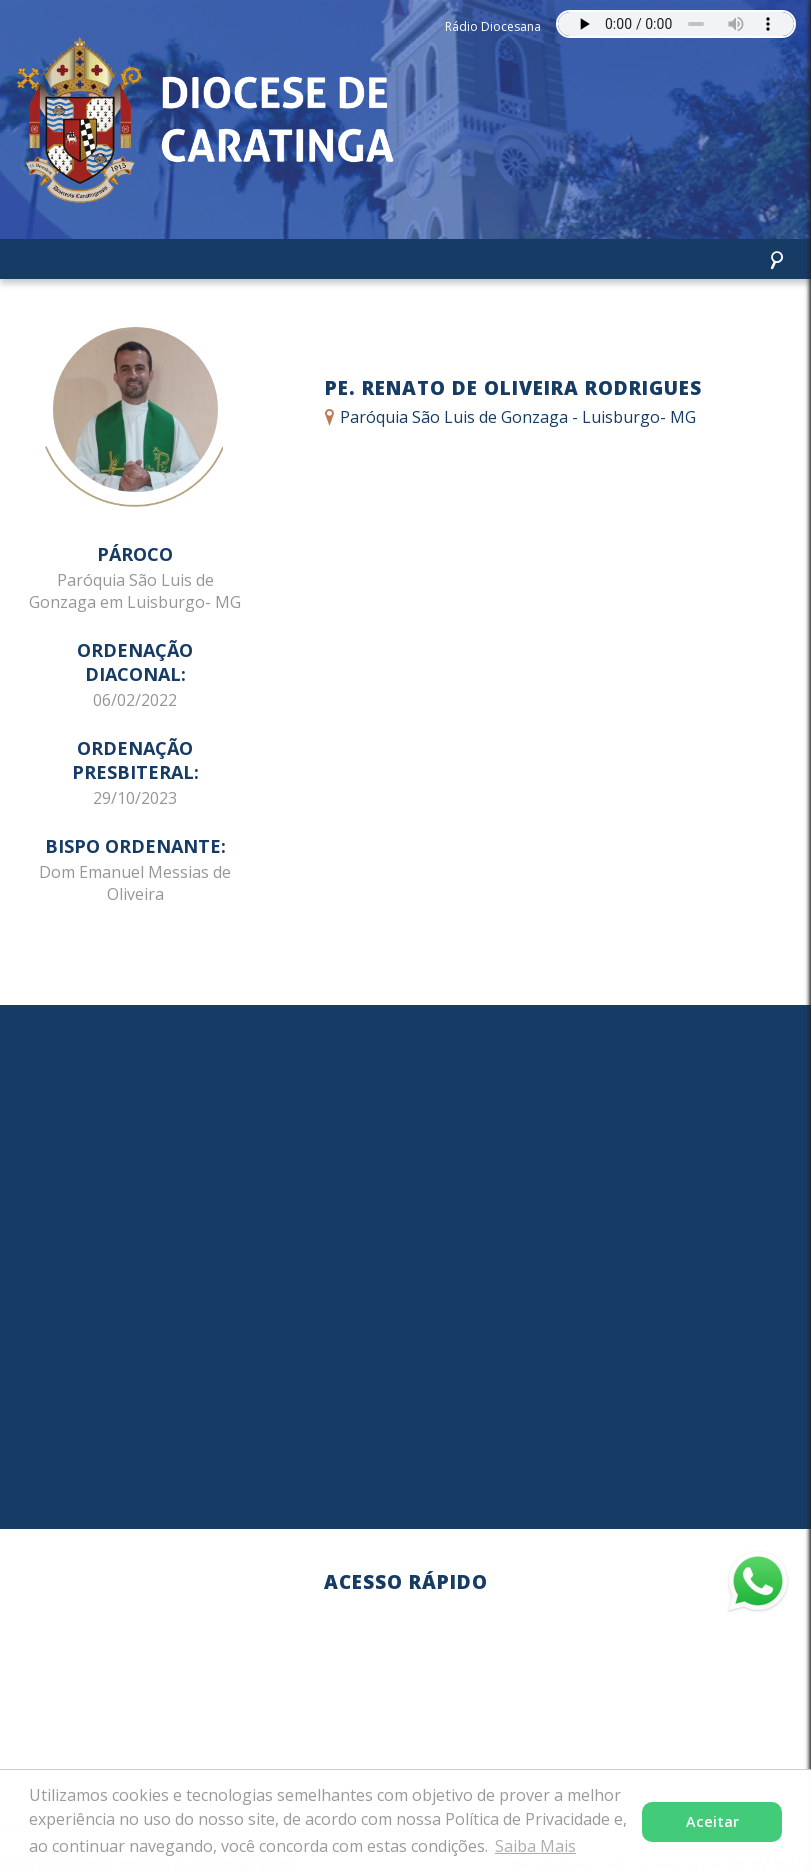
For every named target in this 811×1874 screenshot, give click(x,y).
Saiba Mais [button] (535, 1846)
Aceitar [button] (712, 1821)
